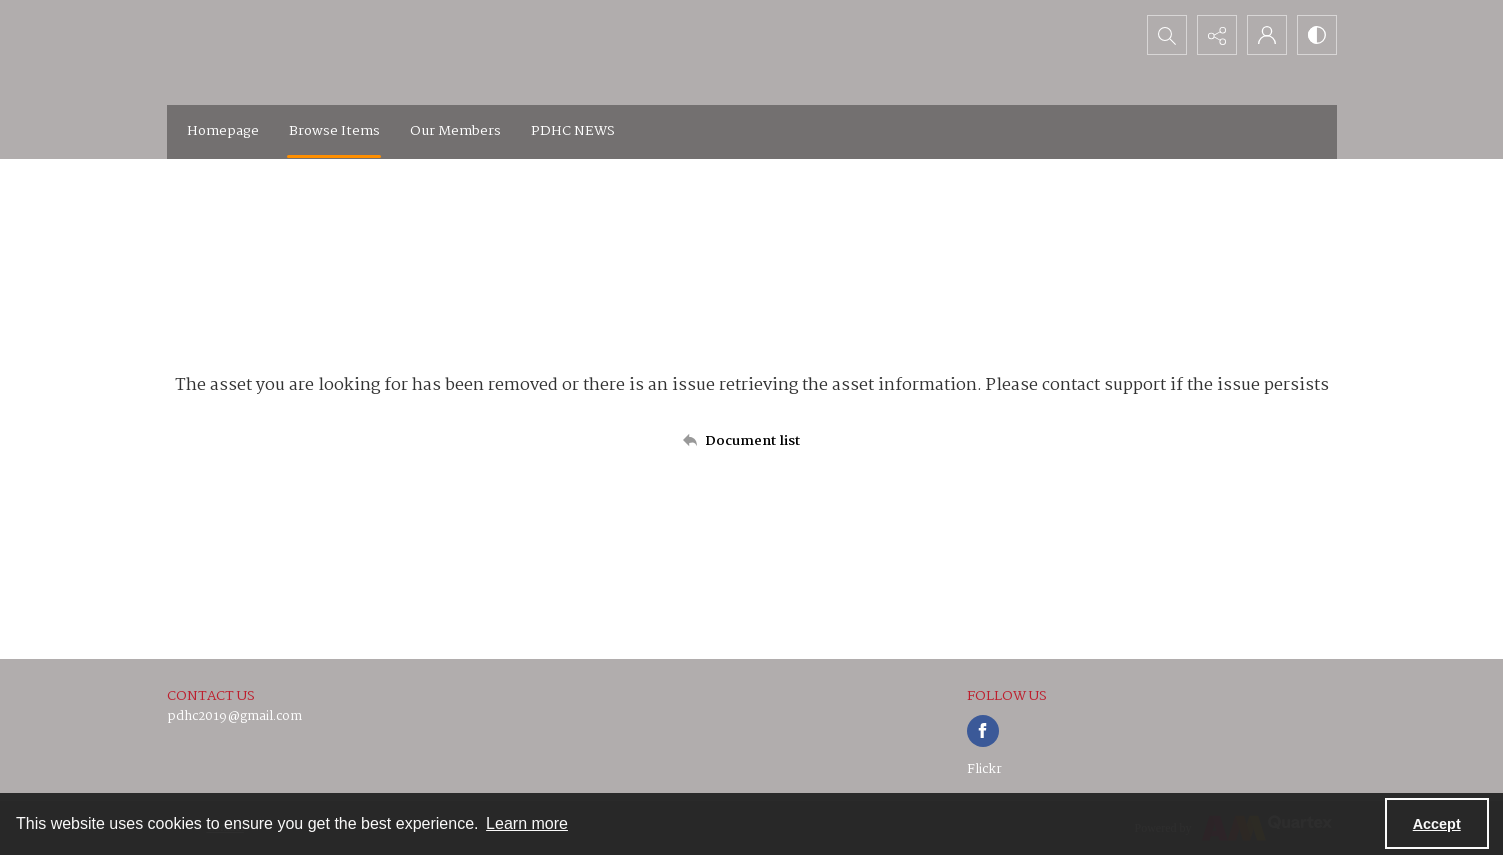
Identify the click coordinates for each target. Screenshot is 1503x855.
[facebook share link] (983, 731)
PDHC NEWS (573, 131)
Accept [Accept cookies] (1437, 824)
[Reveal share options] (1217, 35)
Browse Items (334, 131)
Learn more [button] (527, 823)
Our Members (455, 131)
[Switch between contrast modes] (1317, 35)
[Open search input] (1167, 35)
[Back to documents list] (752, 441)
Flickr (984, 769)
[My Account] (1267, 35)
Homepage (223, 131)
